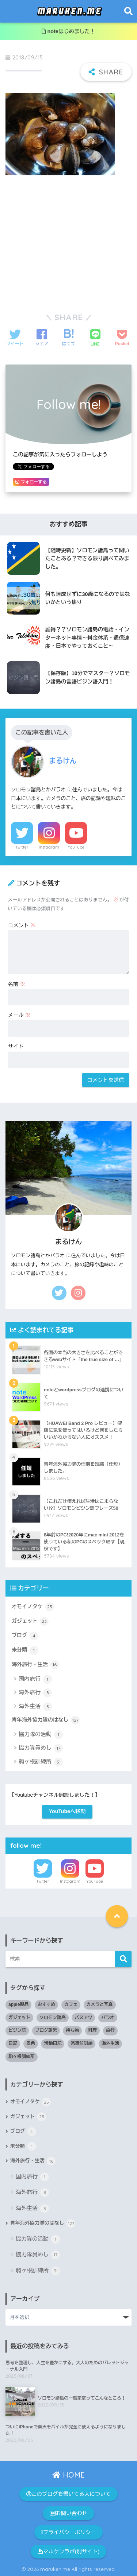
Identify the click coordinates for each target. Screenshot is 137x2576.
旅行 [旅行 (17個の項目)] (110, 2030)
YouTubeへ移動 (67, 1811)
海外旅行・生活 (35, 1664)
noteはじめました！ (68, 31)
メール (19, 1015)
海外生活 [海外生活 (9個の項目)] (110, 2043)
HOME (68, 2474)
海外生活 (35, 1706)
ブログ (25, 1636)
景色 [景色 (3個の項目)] (30, 2043)
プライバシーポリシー (68, 2532)
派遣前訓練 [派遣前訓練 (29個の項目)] (81, 2043)
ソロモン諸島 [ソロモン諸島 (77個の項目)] (52, 2017)
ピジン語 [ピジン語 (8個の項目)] (17, 2030)
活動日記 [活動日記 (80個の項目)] (52, 2043)
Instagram (49, 847)
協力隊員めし (41, 1748)
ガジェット (30, 1621)
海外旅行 (35, 1692)
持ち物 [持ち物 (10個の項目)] (72, 2030)
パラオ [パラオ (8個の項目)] (107, 2017)
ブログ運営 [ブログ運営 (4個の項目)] (46, 2030)
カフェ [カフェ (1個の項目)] (70, 2004)
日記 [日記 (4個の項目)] (12, 2043)
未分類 (25, 1650)
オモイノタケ (33, 1606)
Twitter (21, 847)
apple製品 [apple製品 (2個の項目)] (18, 2004)
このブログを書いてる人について (68, 2494)
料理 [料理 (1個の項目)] (92, 2030)
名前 (16, 984)
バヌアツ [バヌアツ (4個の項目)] (83, 2017)
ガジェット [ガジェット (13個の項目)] (19, 2017)
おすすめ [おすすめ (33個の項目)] (46, 2004)
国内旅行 (35, 1679)
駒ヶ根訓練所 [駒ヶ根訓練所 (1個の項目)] (21, 2056)
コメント (22, 925)
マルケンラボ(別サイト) (69, 2551)
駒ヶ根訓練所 (41, 1762)
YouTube (76, 847)
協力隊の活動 (41, 1734)
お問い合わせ (68, 2513)
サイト (16, 1046)
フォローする (31, 481)
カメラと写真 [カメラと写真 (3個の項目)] (100, 2004)
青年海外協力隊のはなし (46, 1720)
